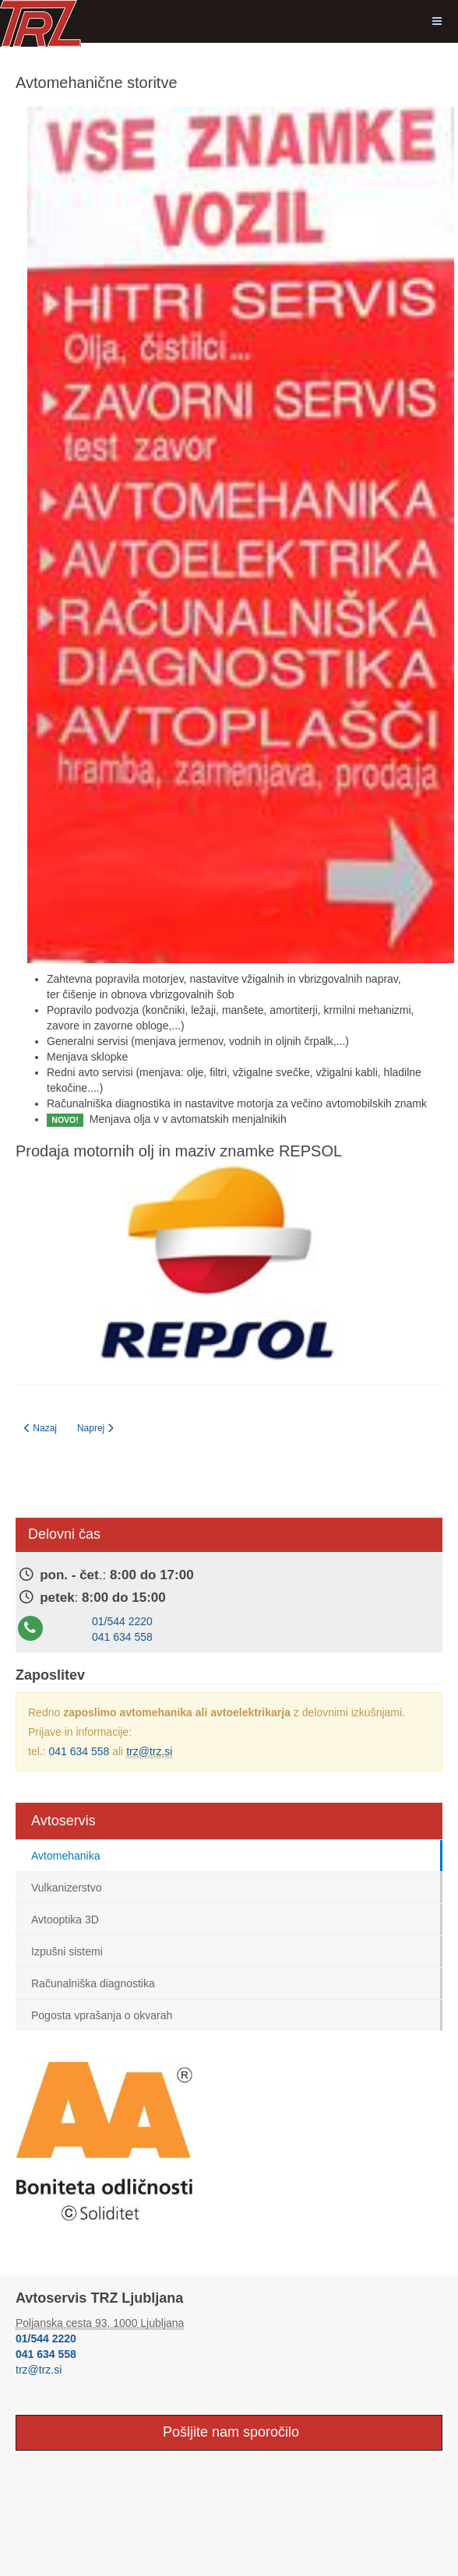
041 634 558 (122, 1637)
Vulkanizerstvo (66, 1887)
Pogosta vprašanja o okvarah (101, 2015)
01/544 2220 (122, 1621)
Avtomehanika (65, 1855)
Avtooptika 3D (65, 1919)
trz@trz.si (149, 1751)
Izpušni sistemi (67, 1951)
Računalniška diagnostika (93, 1983)
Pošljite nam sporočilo (229, 2432)
